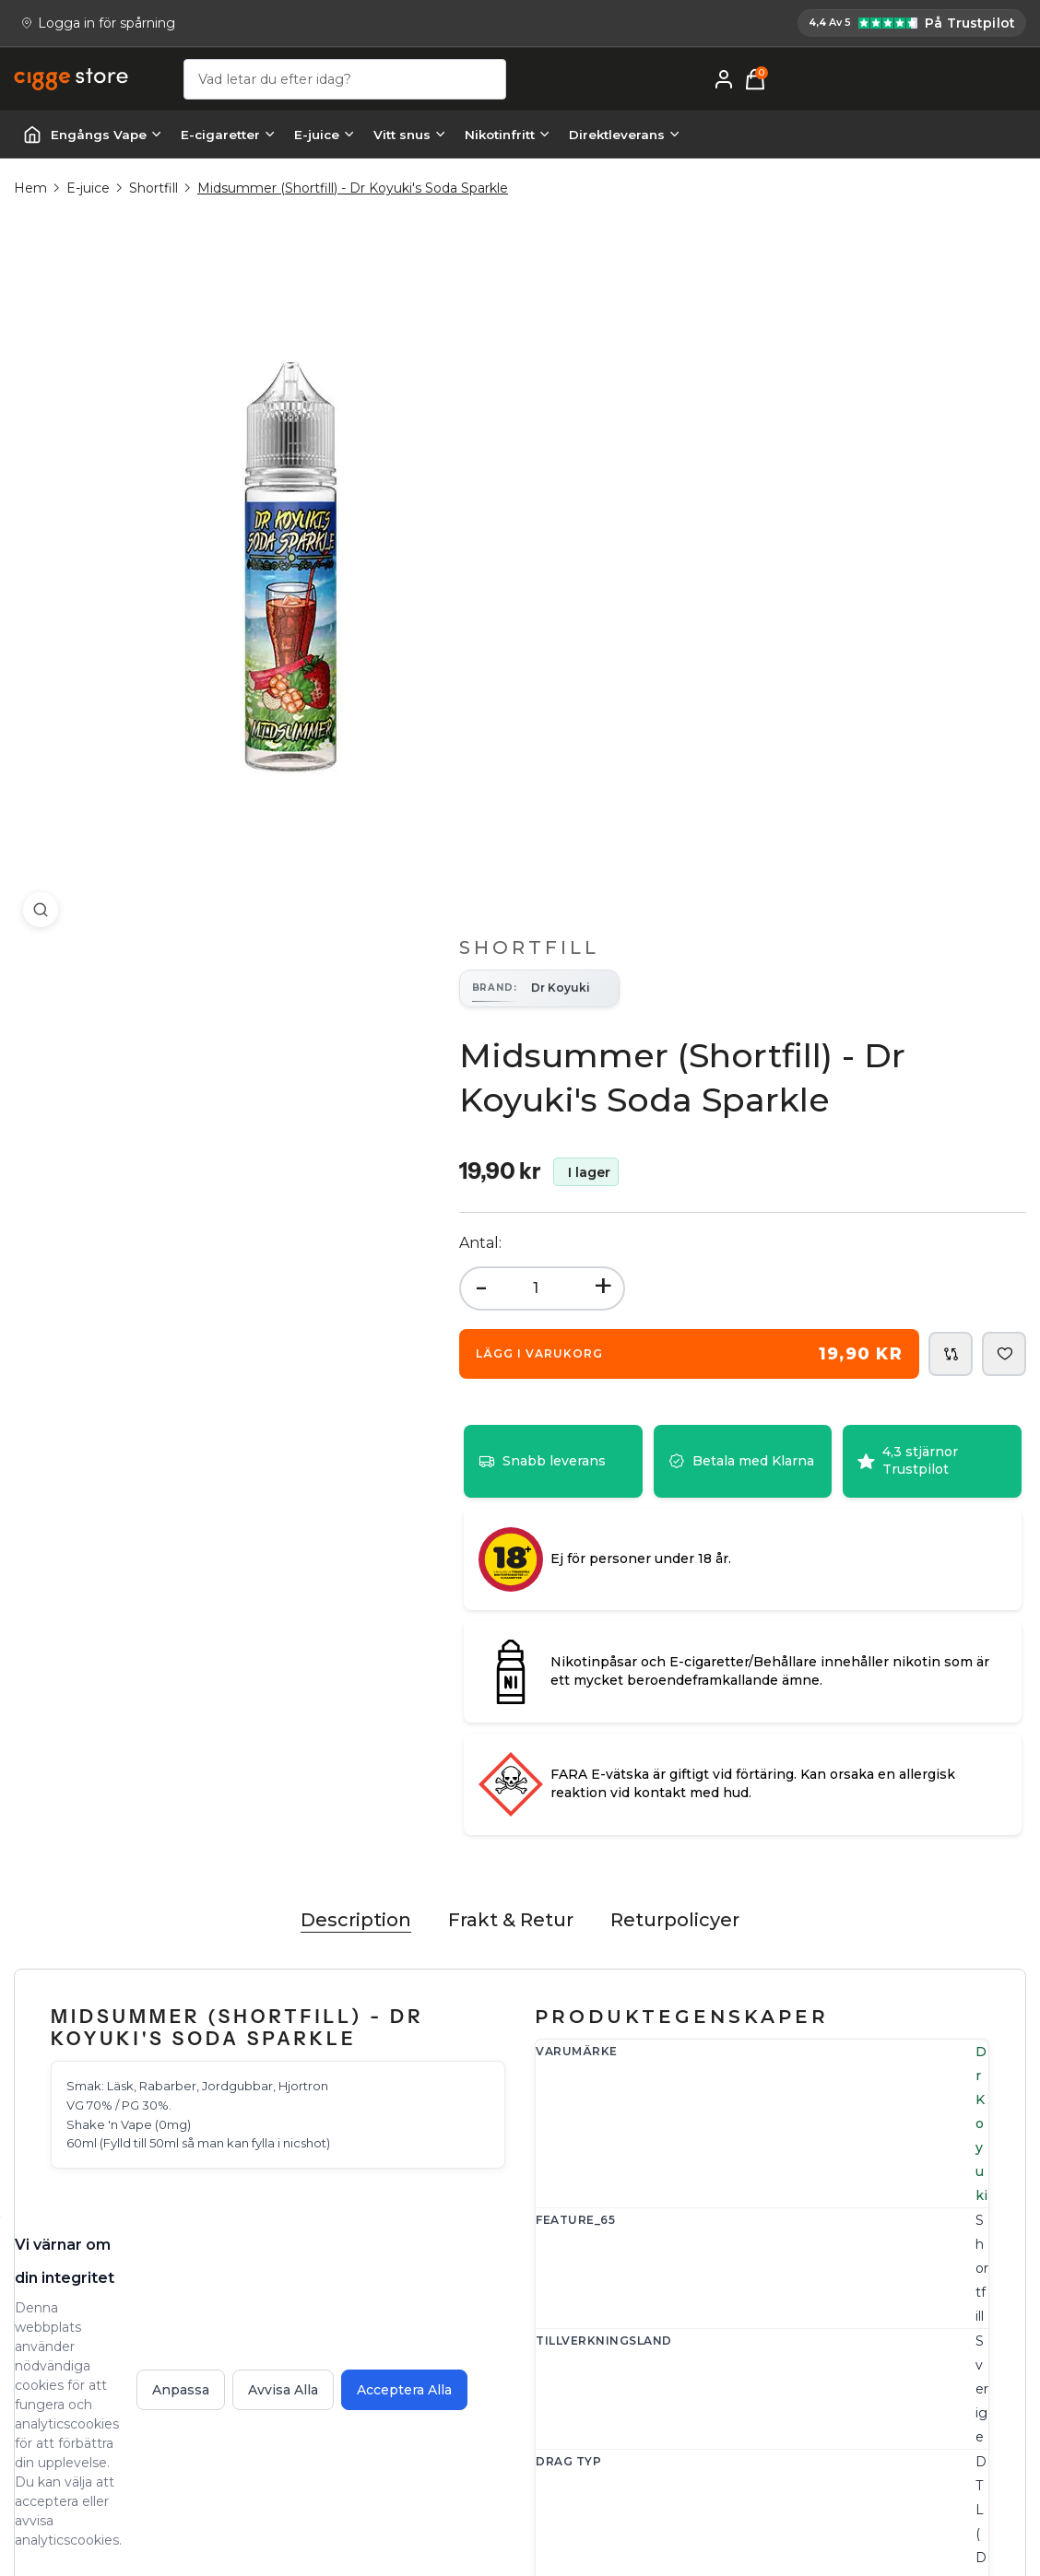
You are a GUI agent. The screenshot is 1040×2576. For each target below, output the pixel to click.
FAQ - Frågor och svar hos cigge (671, 2243)
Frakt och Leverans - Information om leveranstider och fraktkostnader (682, 2312)
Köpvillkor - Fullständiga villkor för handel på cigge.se (683, 2381)
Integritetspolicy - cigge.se (674, 2426)
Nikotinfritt (507, 138)
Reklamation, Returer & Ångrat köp (450, 2276)
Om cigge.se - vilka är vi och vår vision (916, 2300)
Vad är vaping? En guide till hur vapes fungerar (925, 2414)
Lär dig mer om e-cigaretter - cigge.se (920, 2357)
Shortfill (153, 191)
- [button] (556, 568)
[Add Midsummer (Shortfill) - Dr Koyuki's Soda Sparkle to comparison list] (950, 637)
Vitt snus (409, 138)
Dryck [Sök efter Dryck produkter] (807, 1567)
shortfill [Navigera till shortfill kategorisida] (771, 1784)
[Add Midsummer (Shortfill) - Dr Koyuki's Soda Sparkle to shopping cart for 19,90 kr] (726, 637)
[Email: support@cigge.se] (84, 2310)
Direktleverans (624, 138)
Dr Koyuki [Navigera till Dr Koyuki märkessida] (777, 1349)
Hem (30, 191)
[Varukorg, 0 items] (1015, 83)
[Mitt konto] (984, 83)
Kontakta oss (393, 2231)
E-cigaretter (228, 138)
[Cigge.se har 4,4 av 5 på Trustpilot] (613, 25)
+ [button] (678, 568)
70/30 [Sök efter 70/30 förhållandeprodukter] (765, 1675)
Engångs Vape (106, 138)
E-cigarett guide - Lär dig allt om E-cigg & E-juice (918, 2243)
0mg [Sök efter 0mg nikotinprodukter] (760, 1621)
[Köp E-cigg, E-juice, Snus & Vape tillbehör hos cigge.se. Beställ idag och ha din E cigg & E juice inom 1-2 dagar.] (87, 2184)
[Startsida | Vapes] (32, 138)
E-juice (324, 138)
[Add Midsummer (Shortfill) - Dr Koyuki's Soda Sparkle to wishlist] (1004, 637)
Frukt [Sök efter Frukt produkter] (763, 1567)
